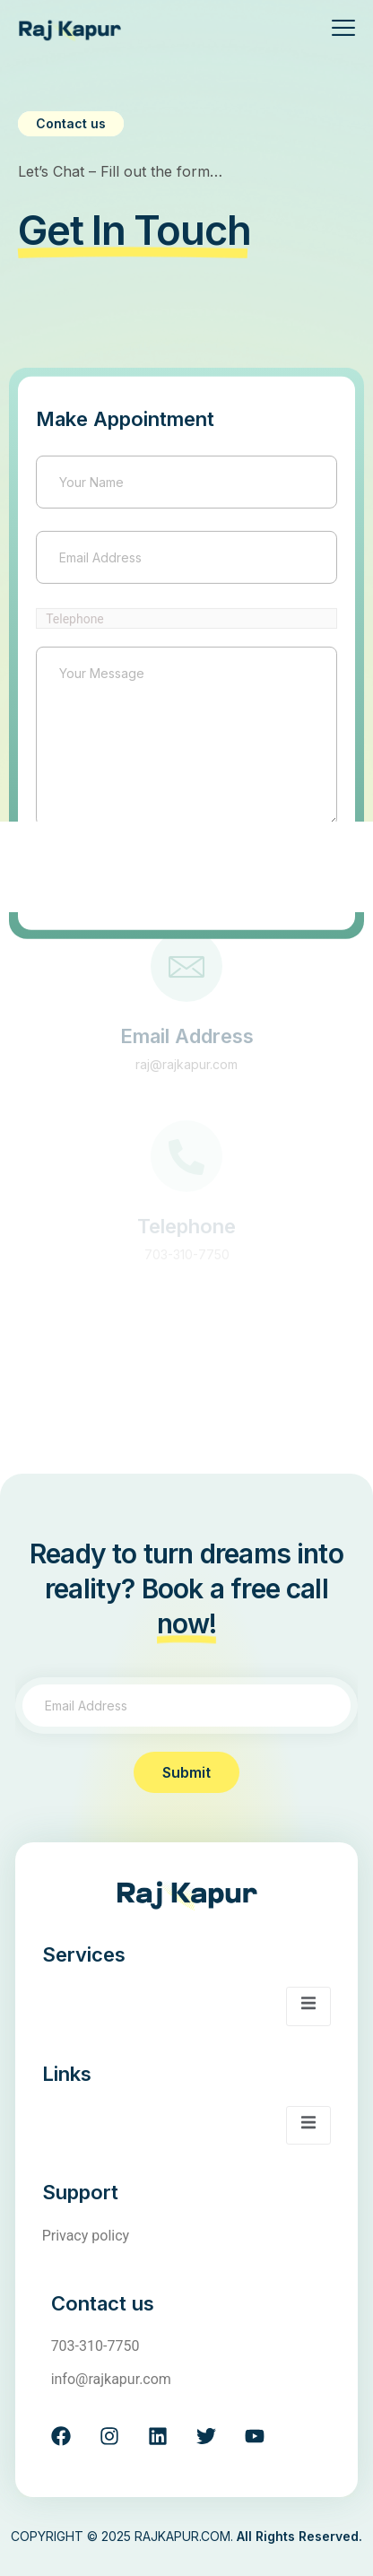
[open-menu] (336, 30)
